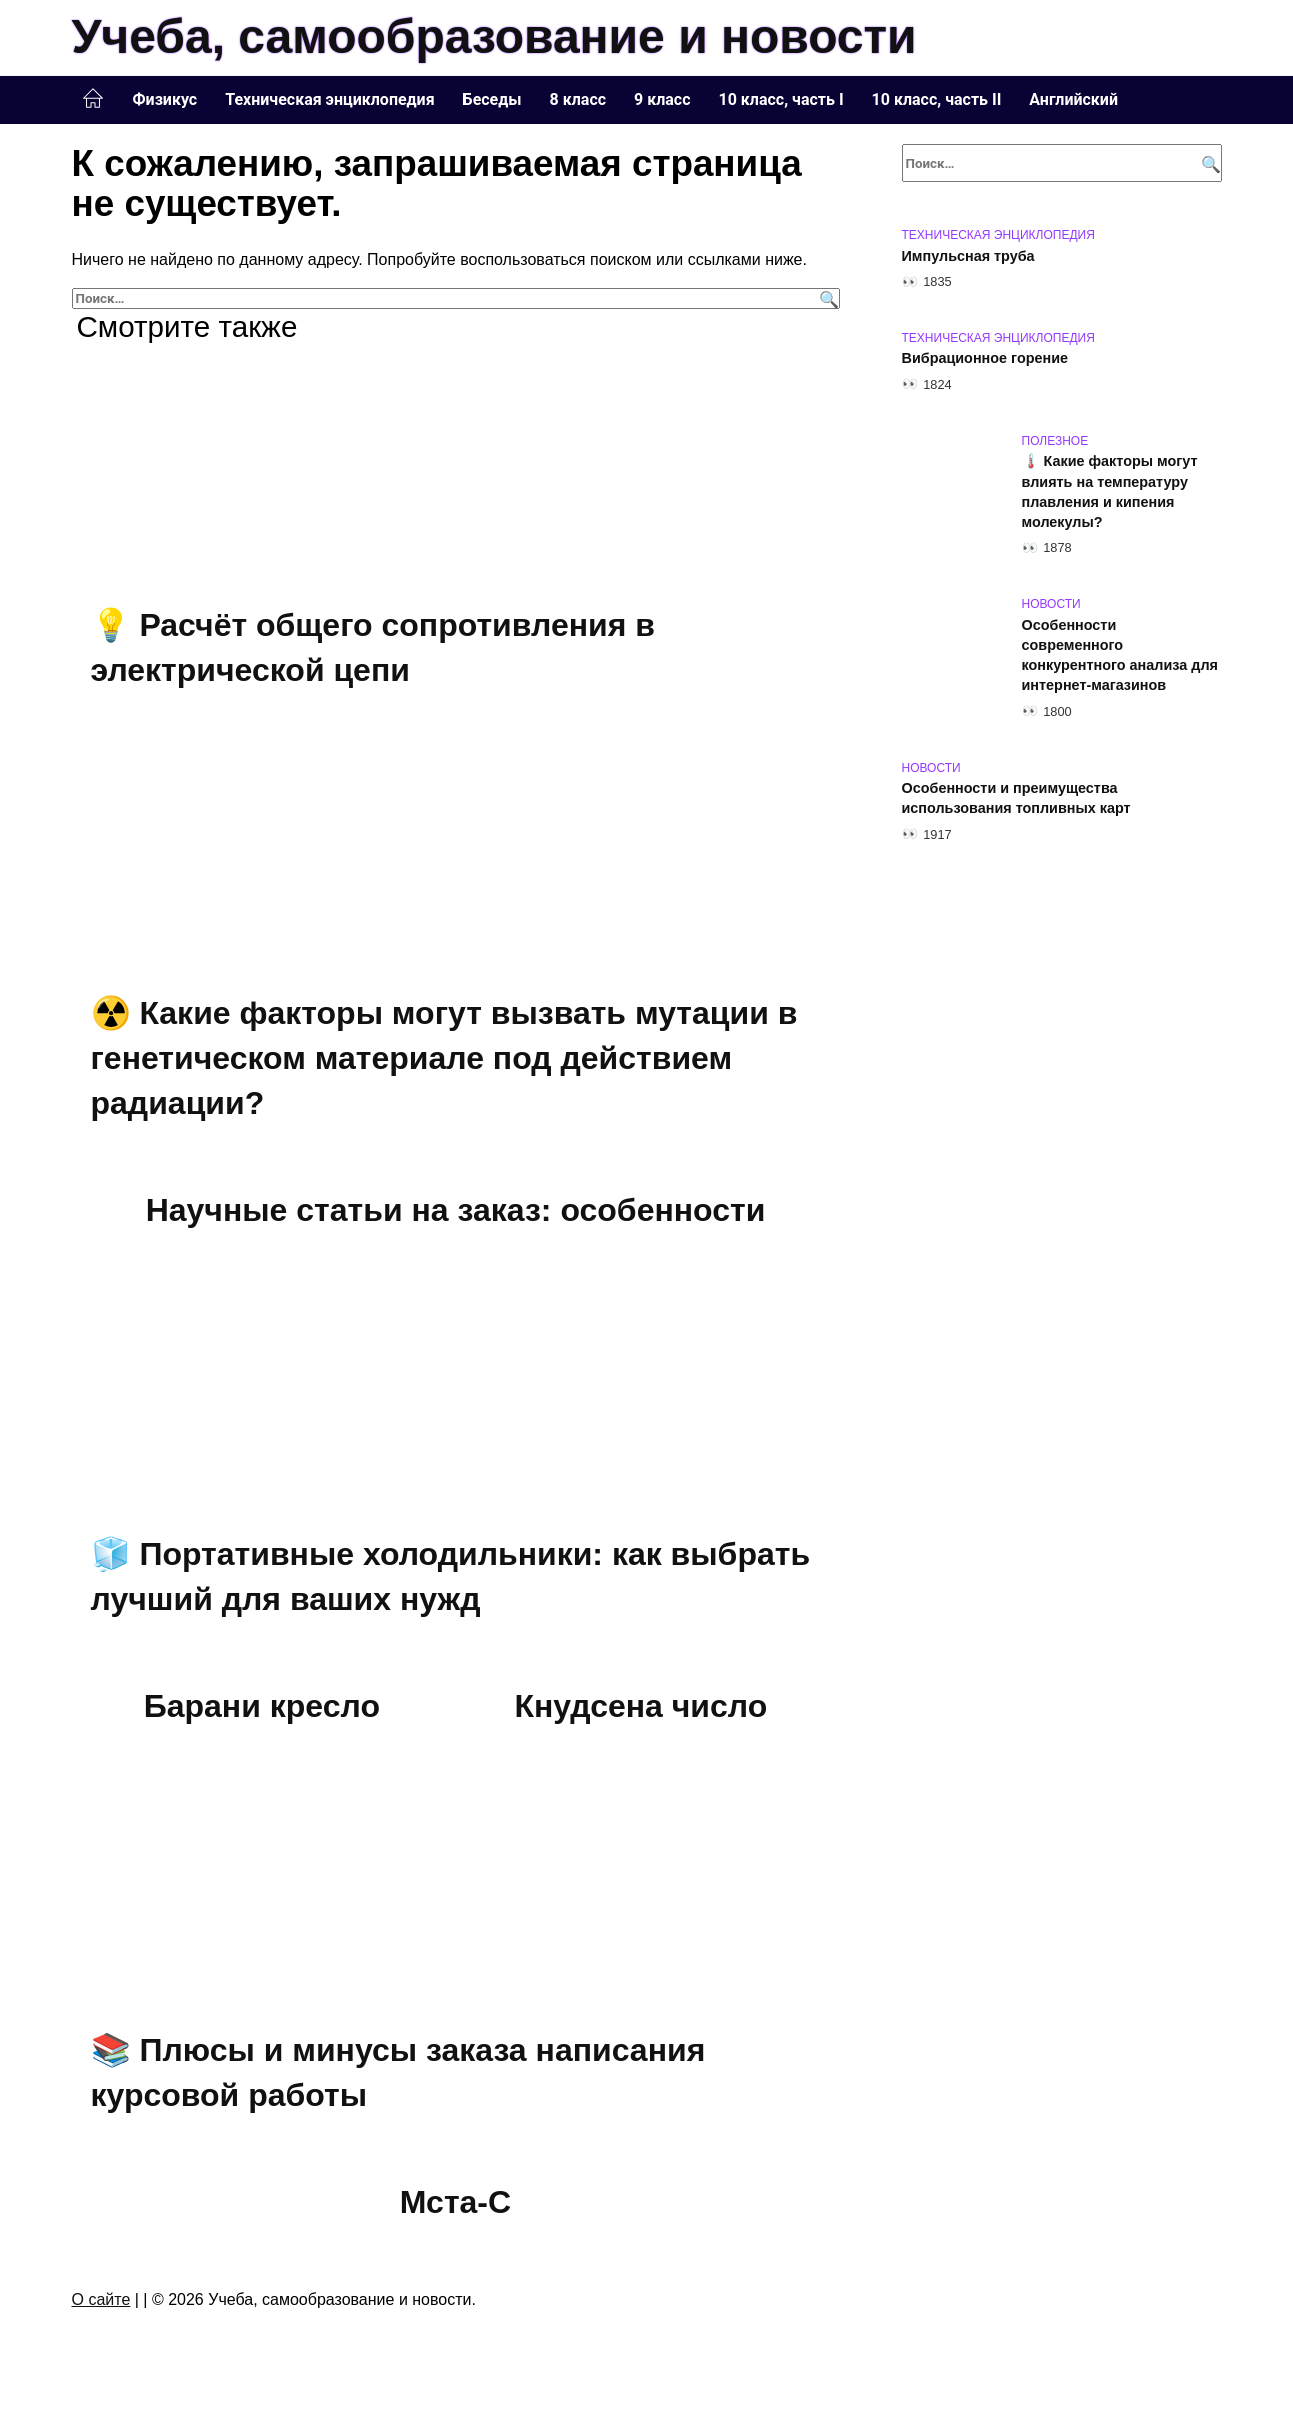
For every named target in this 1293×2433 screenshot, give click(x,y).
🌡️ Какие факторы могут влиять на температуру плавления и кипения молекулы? (1110, 492)
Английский (1073, 99)
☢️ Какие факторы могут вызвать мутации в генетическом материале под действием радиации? (444, 1058)
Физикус (165, 99)
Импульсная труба (968, 256)
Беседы (492, 99)
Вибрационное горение (985, 359)
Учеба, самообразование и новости (494, 36)
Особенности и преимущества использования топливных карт (1016, 799)
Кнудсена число (640, 1707)
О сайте (101, 2299)
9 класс (662, 99)
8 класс (578, 99)
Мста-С (455, 2203)
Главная (93, 99)
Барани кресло (262, 1707)
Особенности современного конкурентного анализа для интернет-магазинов (1120, 655)
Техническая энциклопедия (329, 99)
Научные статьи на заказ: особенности (456, 1211)
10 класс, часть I (781, 99)
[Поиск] (826, 298)
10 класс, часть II (937, 99)
